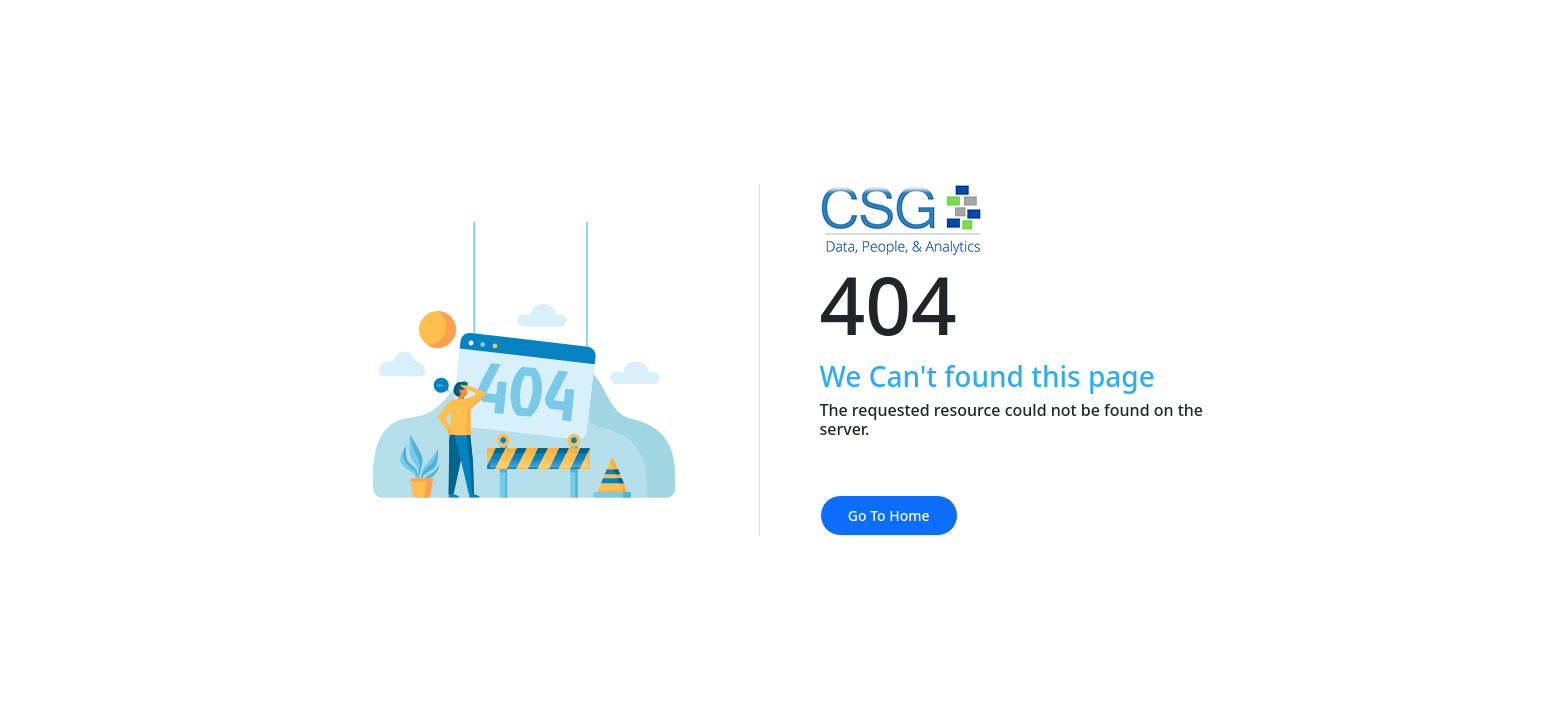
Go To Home (889, 515)
